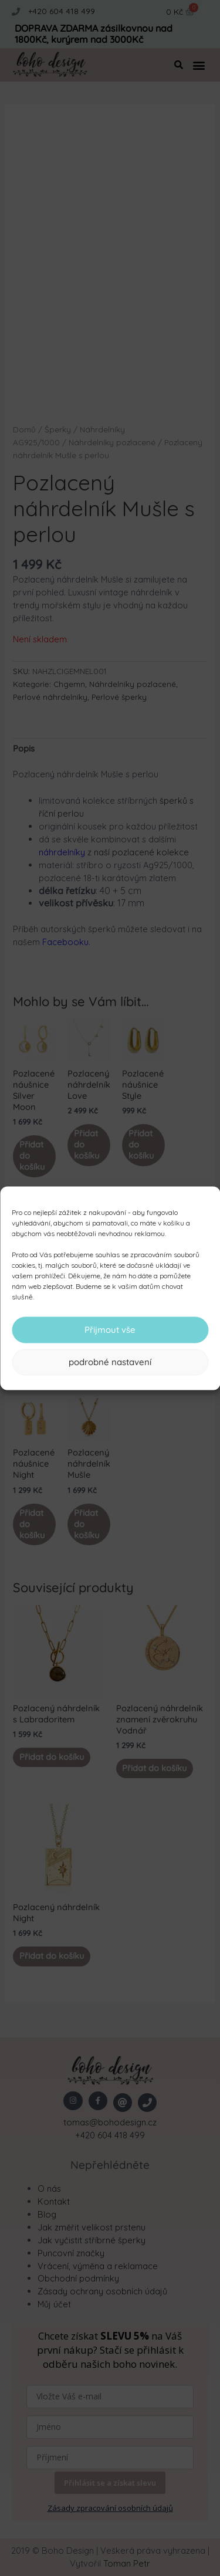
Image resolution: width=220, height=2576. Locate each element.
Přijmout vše (110, 1329)
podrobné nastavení (110, 1361)
